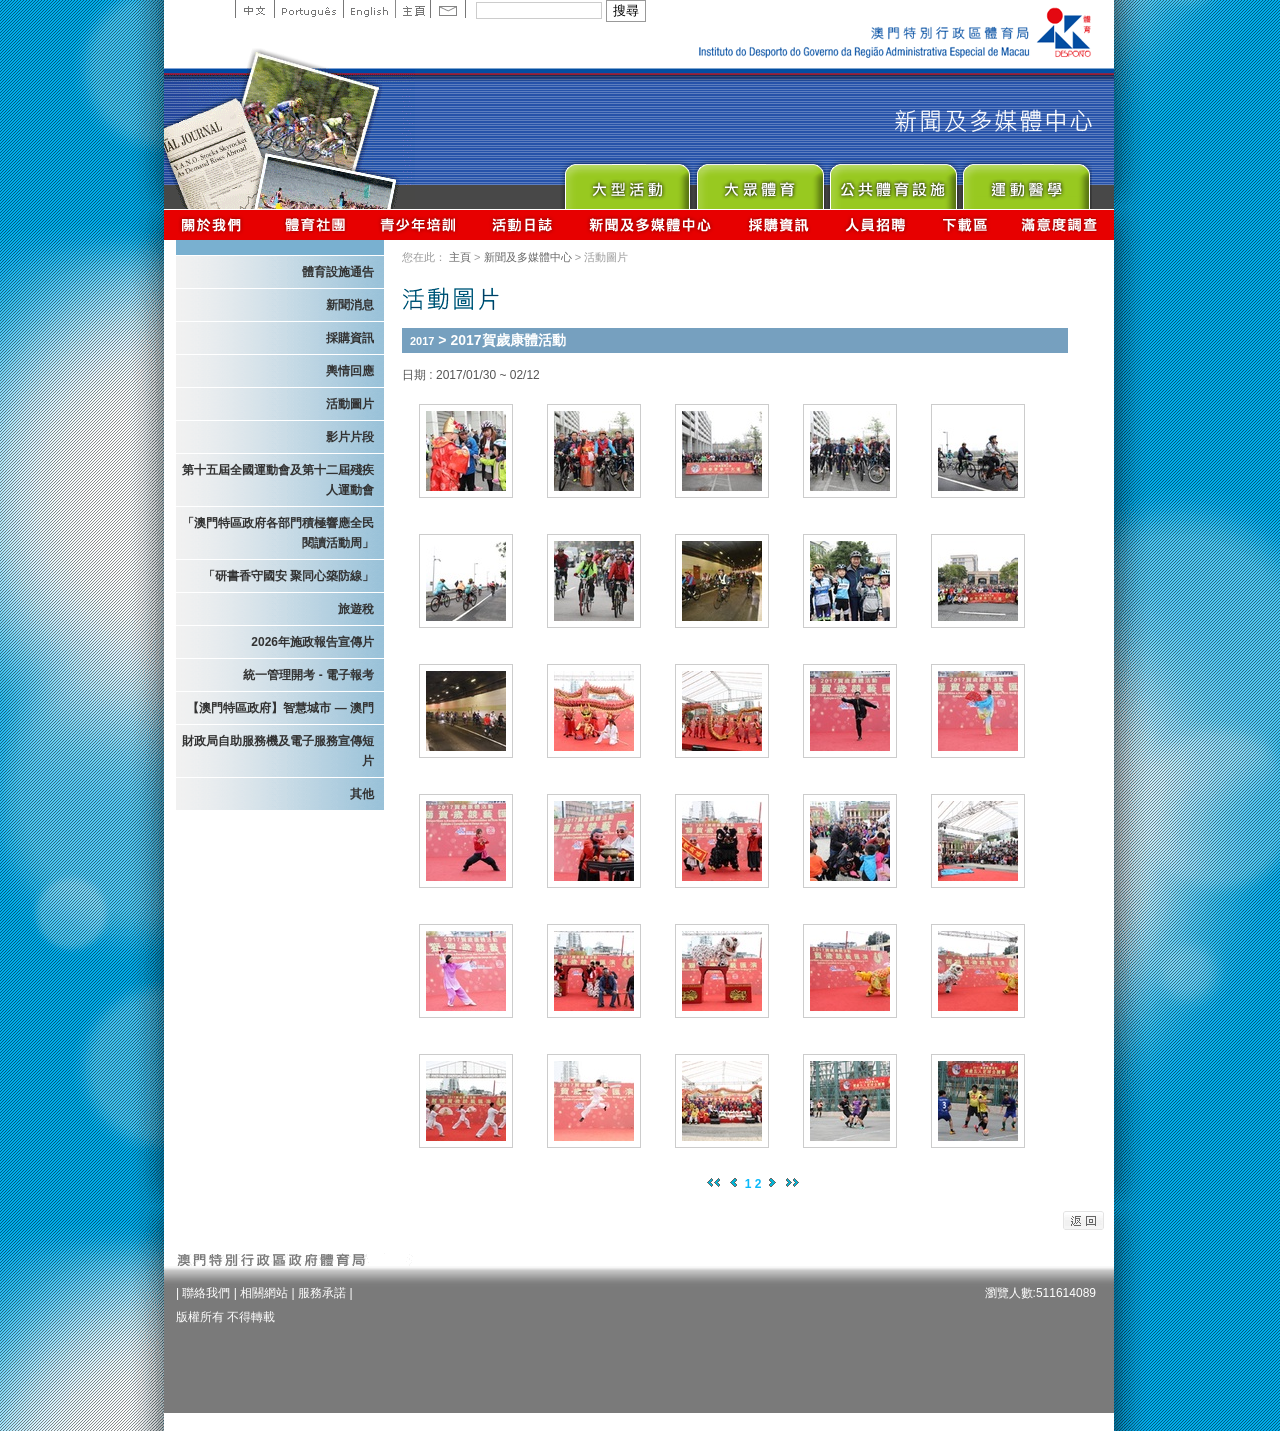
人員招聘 (875, 224)
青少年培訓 (419, 224)
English (369, 9)
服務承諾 (322, 1293)
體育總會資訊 (315, 224)
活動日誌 (523, 224)
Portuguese (308, 9)
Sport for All (759, 181)
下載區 (964, 224)
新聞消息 (350, 305)
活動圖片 (350, 404)
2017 (422, 341)
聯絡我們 (206, 1293)
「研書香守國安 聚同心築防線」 (288, 576)
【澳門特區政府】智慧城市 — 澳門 (280, 708)
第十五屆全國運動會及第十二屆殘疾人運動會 (278, 480)
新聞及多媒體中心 (651, 224)
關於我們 (215, 224)
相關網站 (264, 1293)
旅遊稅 (356, 609)
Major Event (626, 181)
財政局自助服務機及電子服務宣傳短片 (278, 751)
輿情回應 (350, 371)
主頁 (412, 9)
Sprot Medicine (1025, 181)
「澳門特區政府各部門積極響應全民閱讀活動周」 (278, 533)
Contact (448, 9)
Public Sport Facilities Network (892, 181)
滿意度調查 (1060, 224)
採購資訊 (778, 224)
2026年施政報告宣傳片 (312, 642)
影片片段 (350, 437)
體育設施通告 (338, 272)
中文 (254, 9)
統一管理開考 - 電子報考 (308, 675)
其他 (362, 794)
